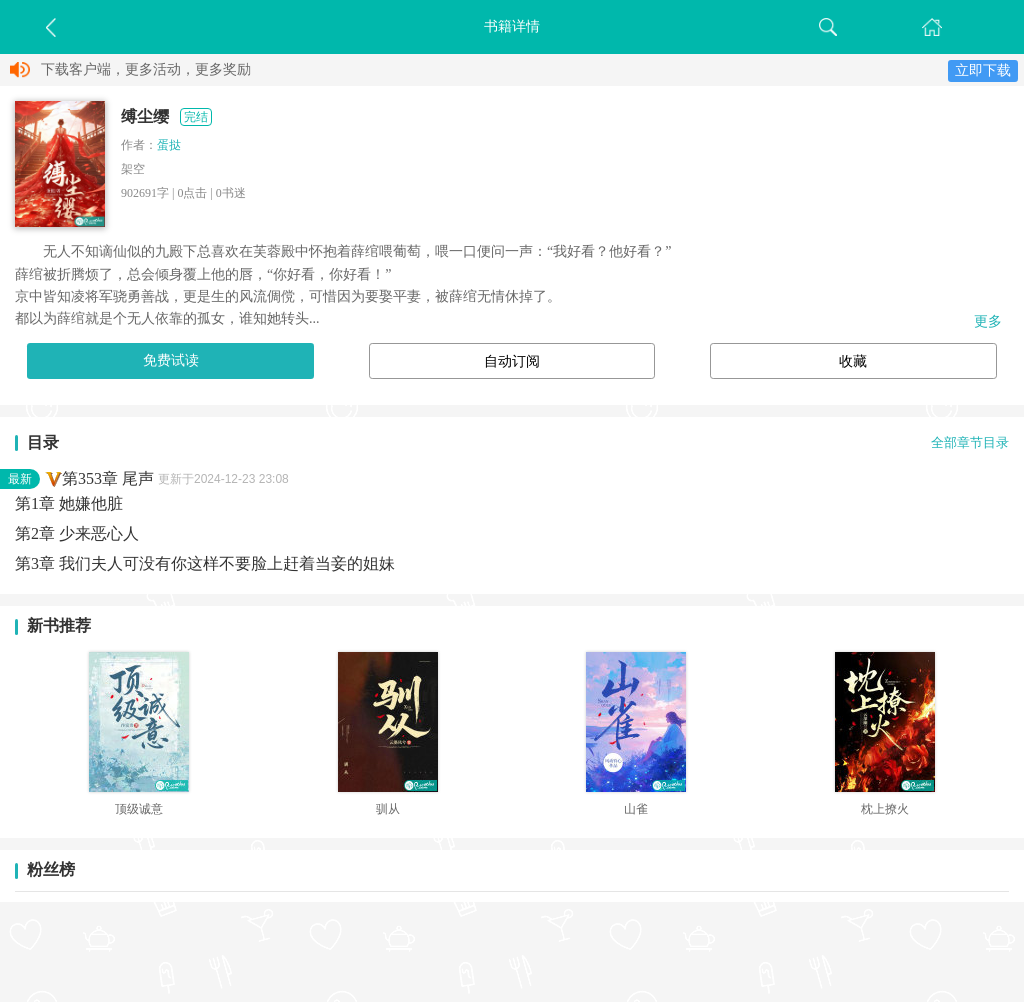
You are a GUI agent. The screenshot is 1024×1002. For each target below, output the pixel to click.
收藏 (853, 361)
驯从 (388, 809)
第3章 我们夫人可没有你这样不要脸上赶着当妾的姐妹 (205, 563)
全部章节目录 (970, 443)
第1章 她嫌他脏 (69, 503)
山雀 (636, 809)
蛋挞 (169, 145)
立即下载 (983, 70)
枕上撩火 (885, 809)
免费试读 (171, 360)
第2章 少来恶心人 (77, 533)
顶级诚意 (139, 809)
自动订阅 (512, 361)
